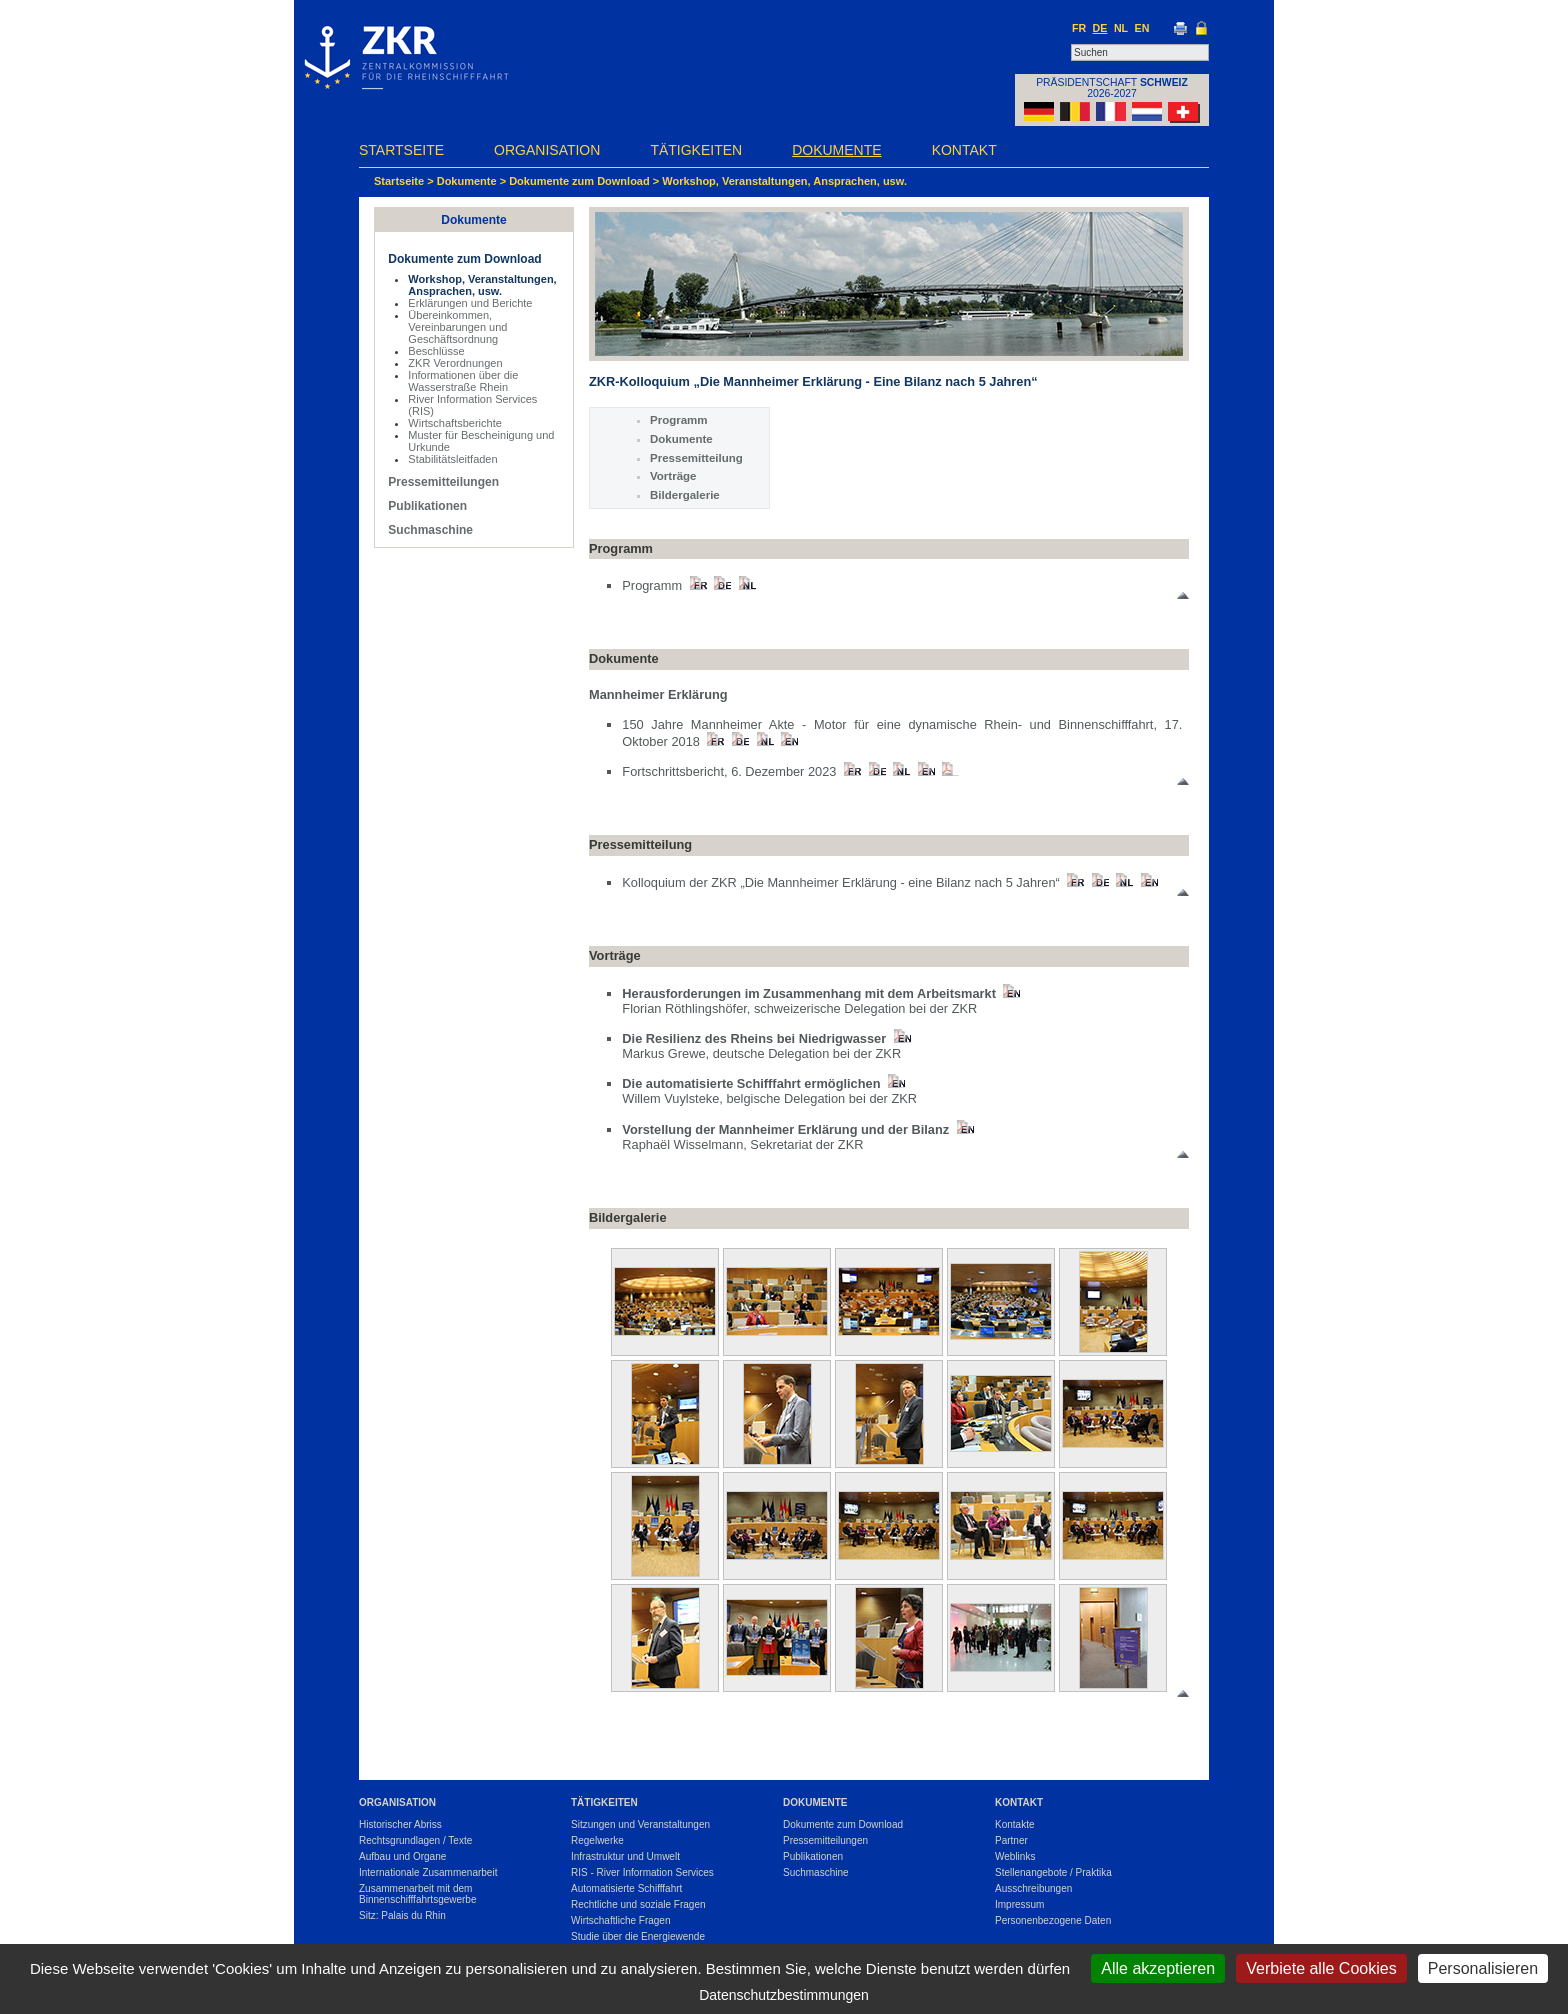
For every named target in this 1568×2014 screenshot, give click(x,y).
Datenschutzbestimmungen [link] (784, 1995)
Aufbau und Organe (402, 1856)
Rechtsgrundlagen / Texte (415, 1840)
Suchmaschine (430, 530)
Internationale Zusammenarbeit (428, 1872)
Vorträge (673, 476)
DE (1100, 28)
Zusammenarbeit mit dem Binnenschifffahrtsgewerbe (418, 1894)
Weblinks (1015, 1856)
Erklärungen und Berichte (470, 303)
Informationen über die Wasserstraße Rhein (463, 381)
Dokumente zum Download (579, 181)
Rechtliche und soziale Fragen (638, 1904)
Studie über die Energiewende (638, 1936)
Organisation (547, 150)
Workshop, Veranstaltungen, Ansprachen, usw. (784, 181)
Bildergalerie (685, 495)
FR (1079, 28)
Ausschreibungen (1033, 1888)
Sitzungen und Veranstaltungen (640, 1824)
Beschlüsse (436, 351)
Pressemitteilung (696, 458)
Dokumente (836, 150)
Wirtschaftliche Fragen (620, 1920)
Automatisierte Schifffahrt (626, 1888)
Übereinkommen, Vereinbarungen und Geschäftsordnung (457, 327)
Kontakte (1014, 1824)
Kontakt (964, 150)
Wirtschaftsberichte (455, 423)
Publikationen (427, 506)
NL (1121, 28)
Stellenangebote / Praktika (1053, 1872)
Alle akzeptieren (1158, 1968)
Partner (1011, 1840)
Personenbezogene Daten (1053, 1920)
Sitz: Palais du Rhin (402, 1915)
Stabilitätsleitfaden (452, 459)
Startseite (401, 150)
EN (1142, 28)
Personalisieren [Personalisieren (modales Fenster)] (1483, 1968)
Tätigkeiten (696, 150)
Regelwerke (597, 1840)
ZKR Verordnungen (455, 363)
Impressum (1019, 1904)
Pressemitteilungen (443, 482)
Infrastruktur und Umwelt (625, 1856)
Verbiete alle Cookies (1321, 1968)
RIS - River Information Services (642, 1872)
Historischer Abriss (400, 1824)
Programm (679, 420)
